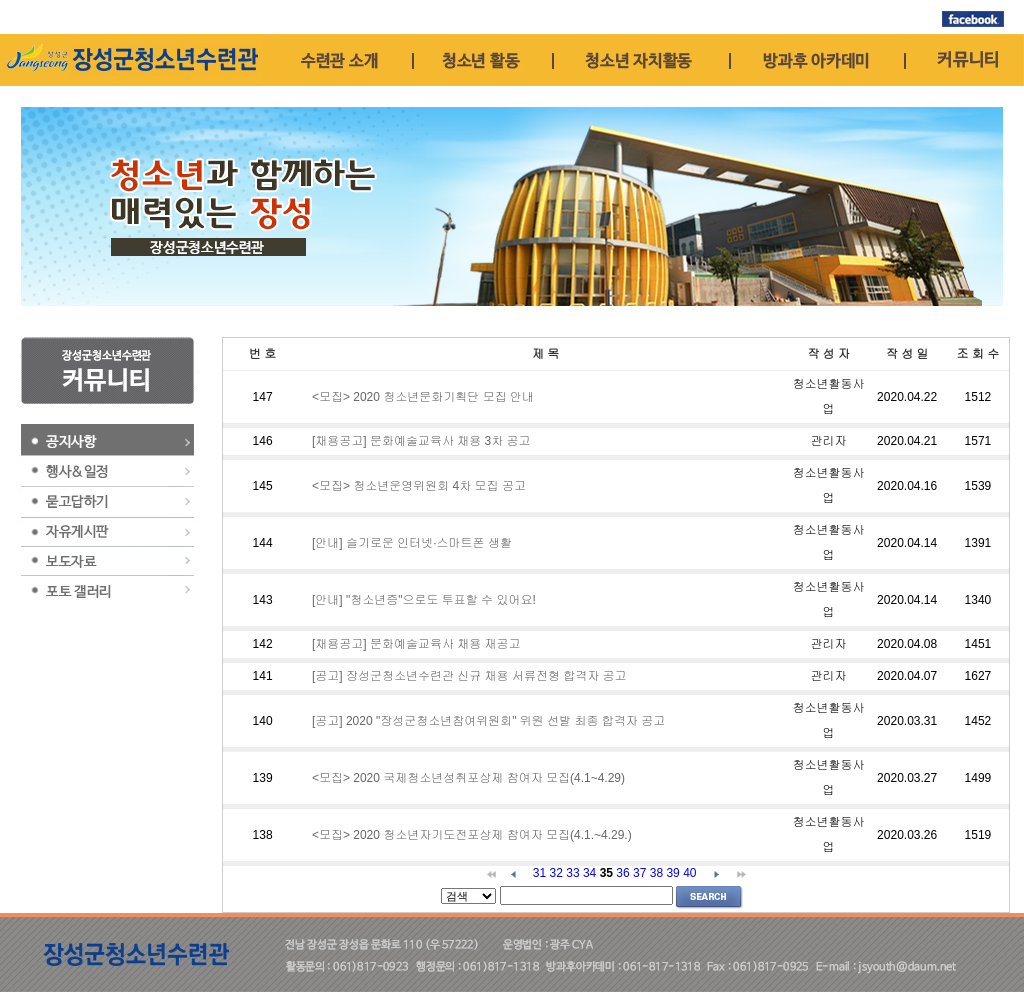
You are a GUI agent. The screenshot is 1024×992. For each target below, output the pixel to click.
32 (556, 873)
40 (689, 873)
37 (639, 873)
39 (672, 873)
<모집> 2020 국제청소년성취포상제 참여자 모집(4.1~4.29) (468, 778)
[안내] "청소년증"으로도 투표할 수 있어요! (424, 600)
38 (656, 873)
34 (589, 873)
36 (622, 873)
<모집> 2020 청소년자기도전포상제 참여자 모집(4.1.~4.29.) (472, 835)
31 (539, 873)
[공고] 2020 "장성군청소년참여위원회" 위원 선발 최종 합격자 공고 (488, 721)
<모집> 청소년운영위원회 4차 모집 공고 (419, 486)
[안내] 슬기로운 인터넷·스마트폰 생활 (412, 543)
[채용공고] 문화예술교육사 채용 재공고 (416, 644)
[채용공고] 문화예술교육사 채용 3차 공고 (421, 441)
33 (572, 873)
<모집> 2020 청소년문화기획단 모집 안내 (423, 397)
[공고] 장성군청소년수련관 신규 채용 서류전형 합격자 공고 (469, 676)
